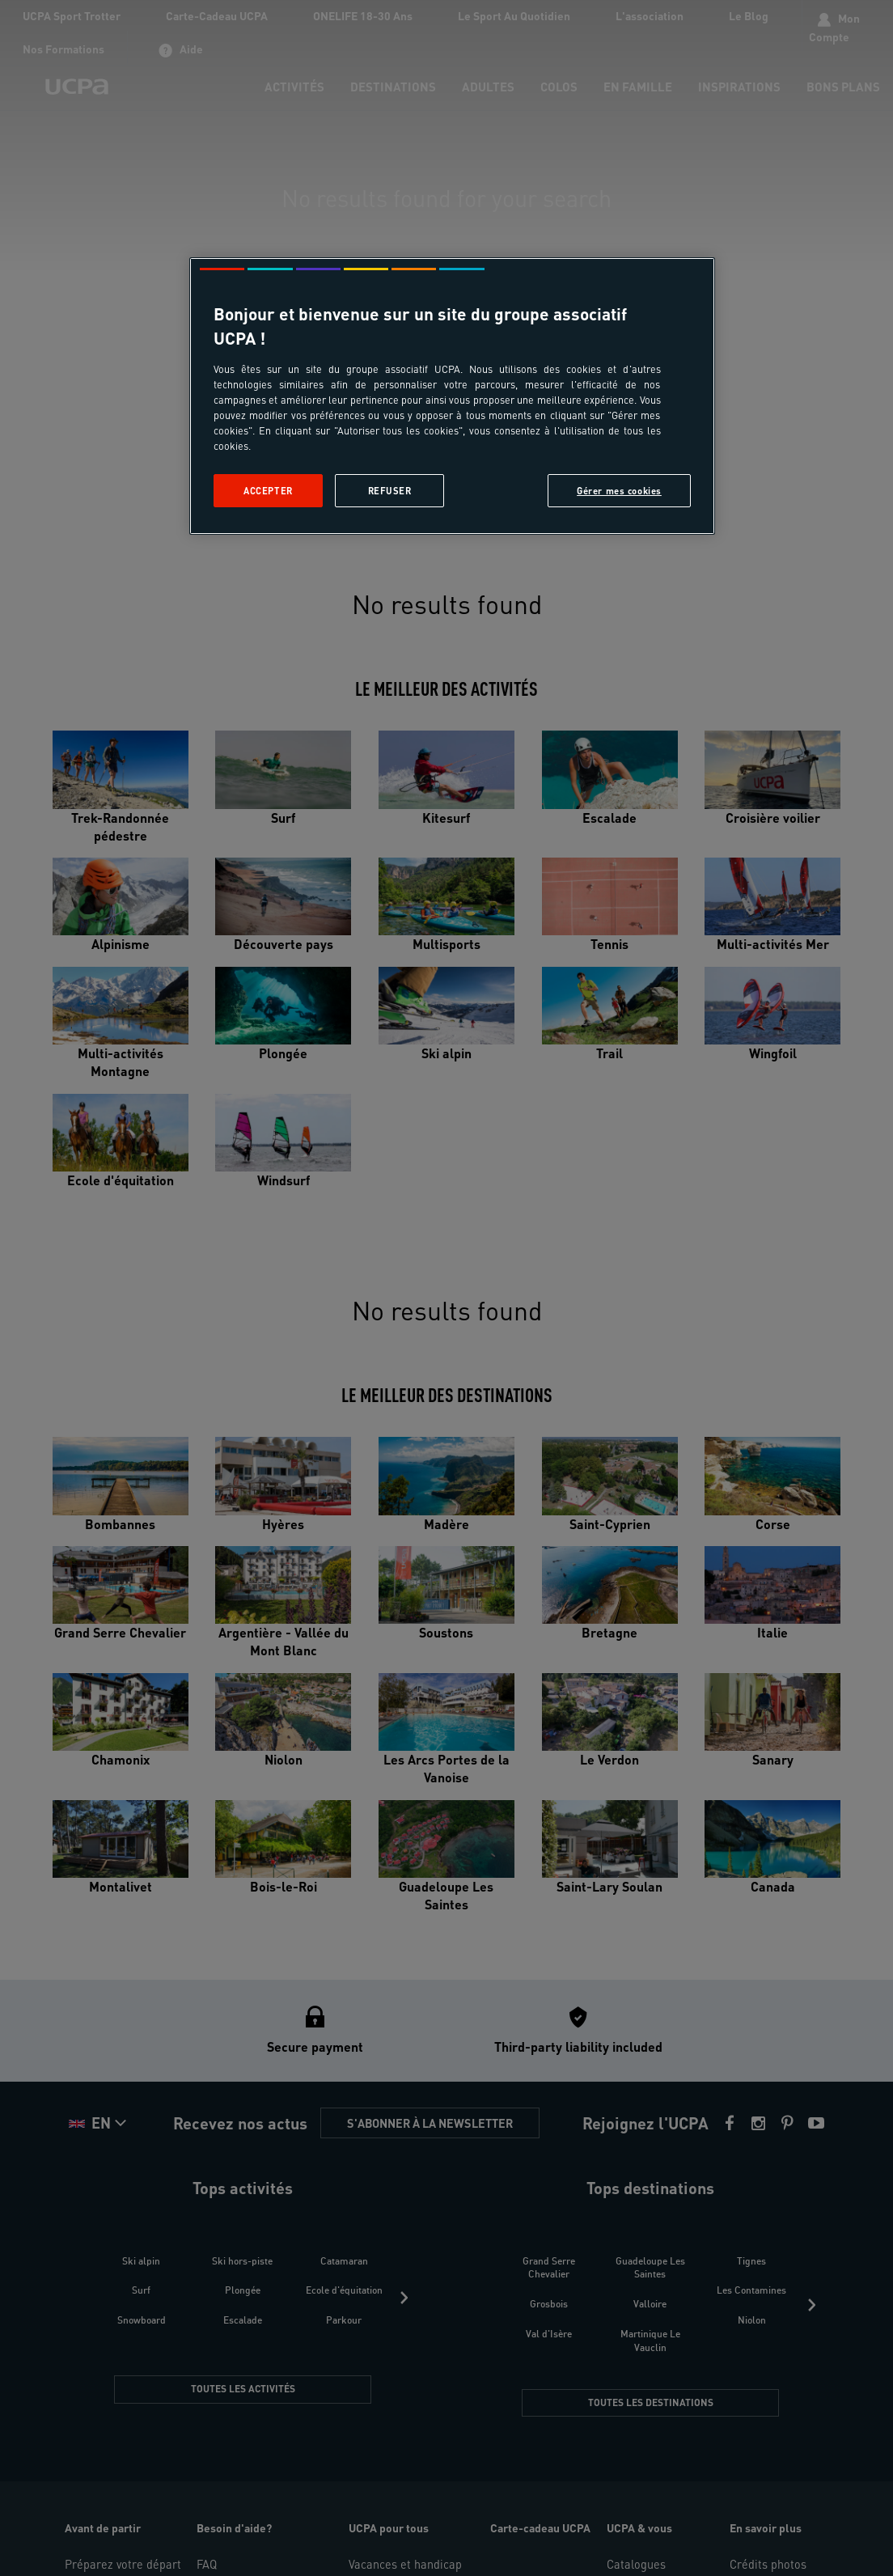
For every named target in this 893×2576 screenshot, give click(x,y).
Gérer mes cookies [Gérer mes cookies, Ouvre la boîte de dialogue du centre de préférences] (619, 491)
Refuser (390, 491)
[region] (452, 396)
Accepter (268, 491)
